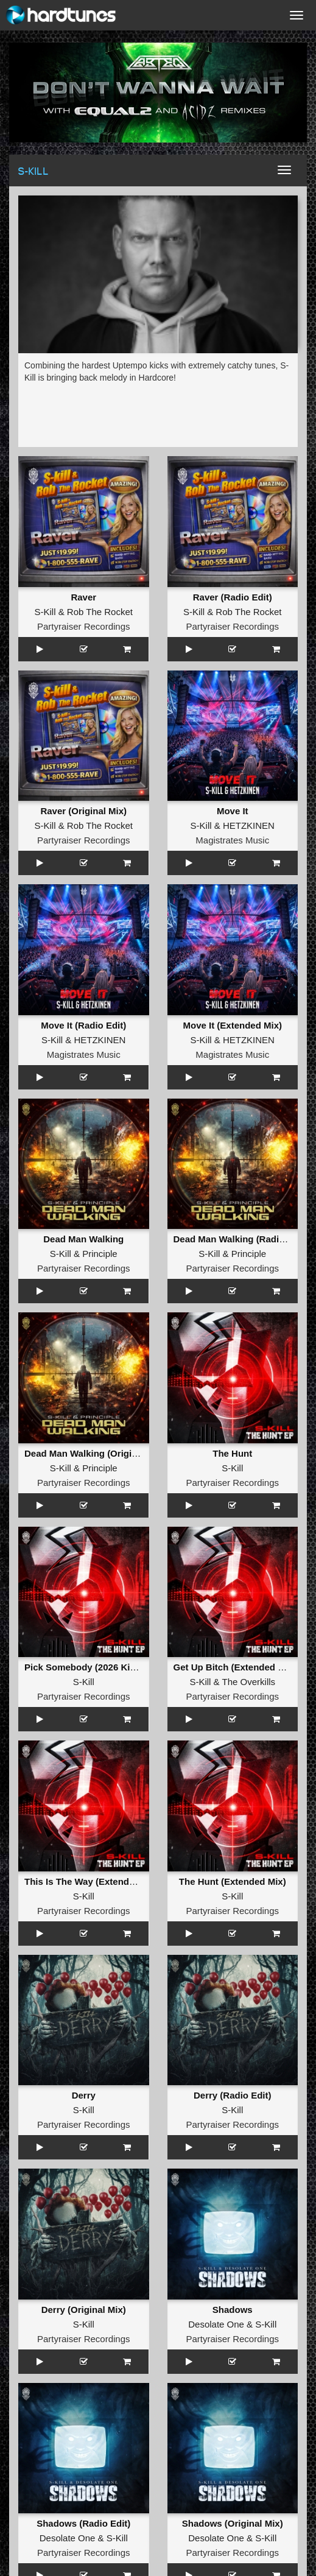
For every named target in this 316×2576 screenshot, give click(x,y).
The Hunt (232, 1453)
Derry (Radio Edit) (233, 2095)
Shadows (232, 2309)
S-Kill (45, 612)
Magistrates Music (232, 840)
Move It (232, 811)
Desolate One (216, 2324)
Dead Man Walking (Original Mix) (95, 1453)
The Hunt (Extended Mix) (232, 1881)
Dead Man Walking (83, 1239)
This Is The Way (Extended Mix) (92, 1881)
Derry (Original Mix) (83, 2309)
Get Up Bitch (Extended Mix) (235, 1667)
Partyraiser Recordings (83, 626)
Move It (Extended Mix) (232, 1025)
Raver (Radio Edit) (232, 597)
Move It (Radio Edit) (83, 1025)
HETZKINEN (249, 825)
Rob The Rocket (100, 612)
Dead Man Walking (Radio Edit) (240, 1239)
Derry (84, 2095)
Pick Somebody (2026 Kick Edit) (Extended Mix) (127, 1667)
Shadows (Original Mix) (232, 2523)
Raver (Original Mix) (83, 811)
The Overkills (249, 1682)
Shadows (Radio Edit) (83, 2523)
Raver (83, 597)
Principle (100, 1253)
